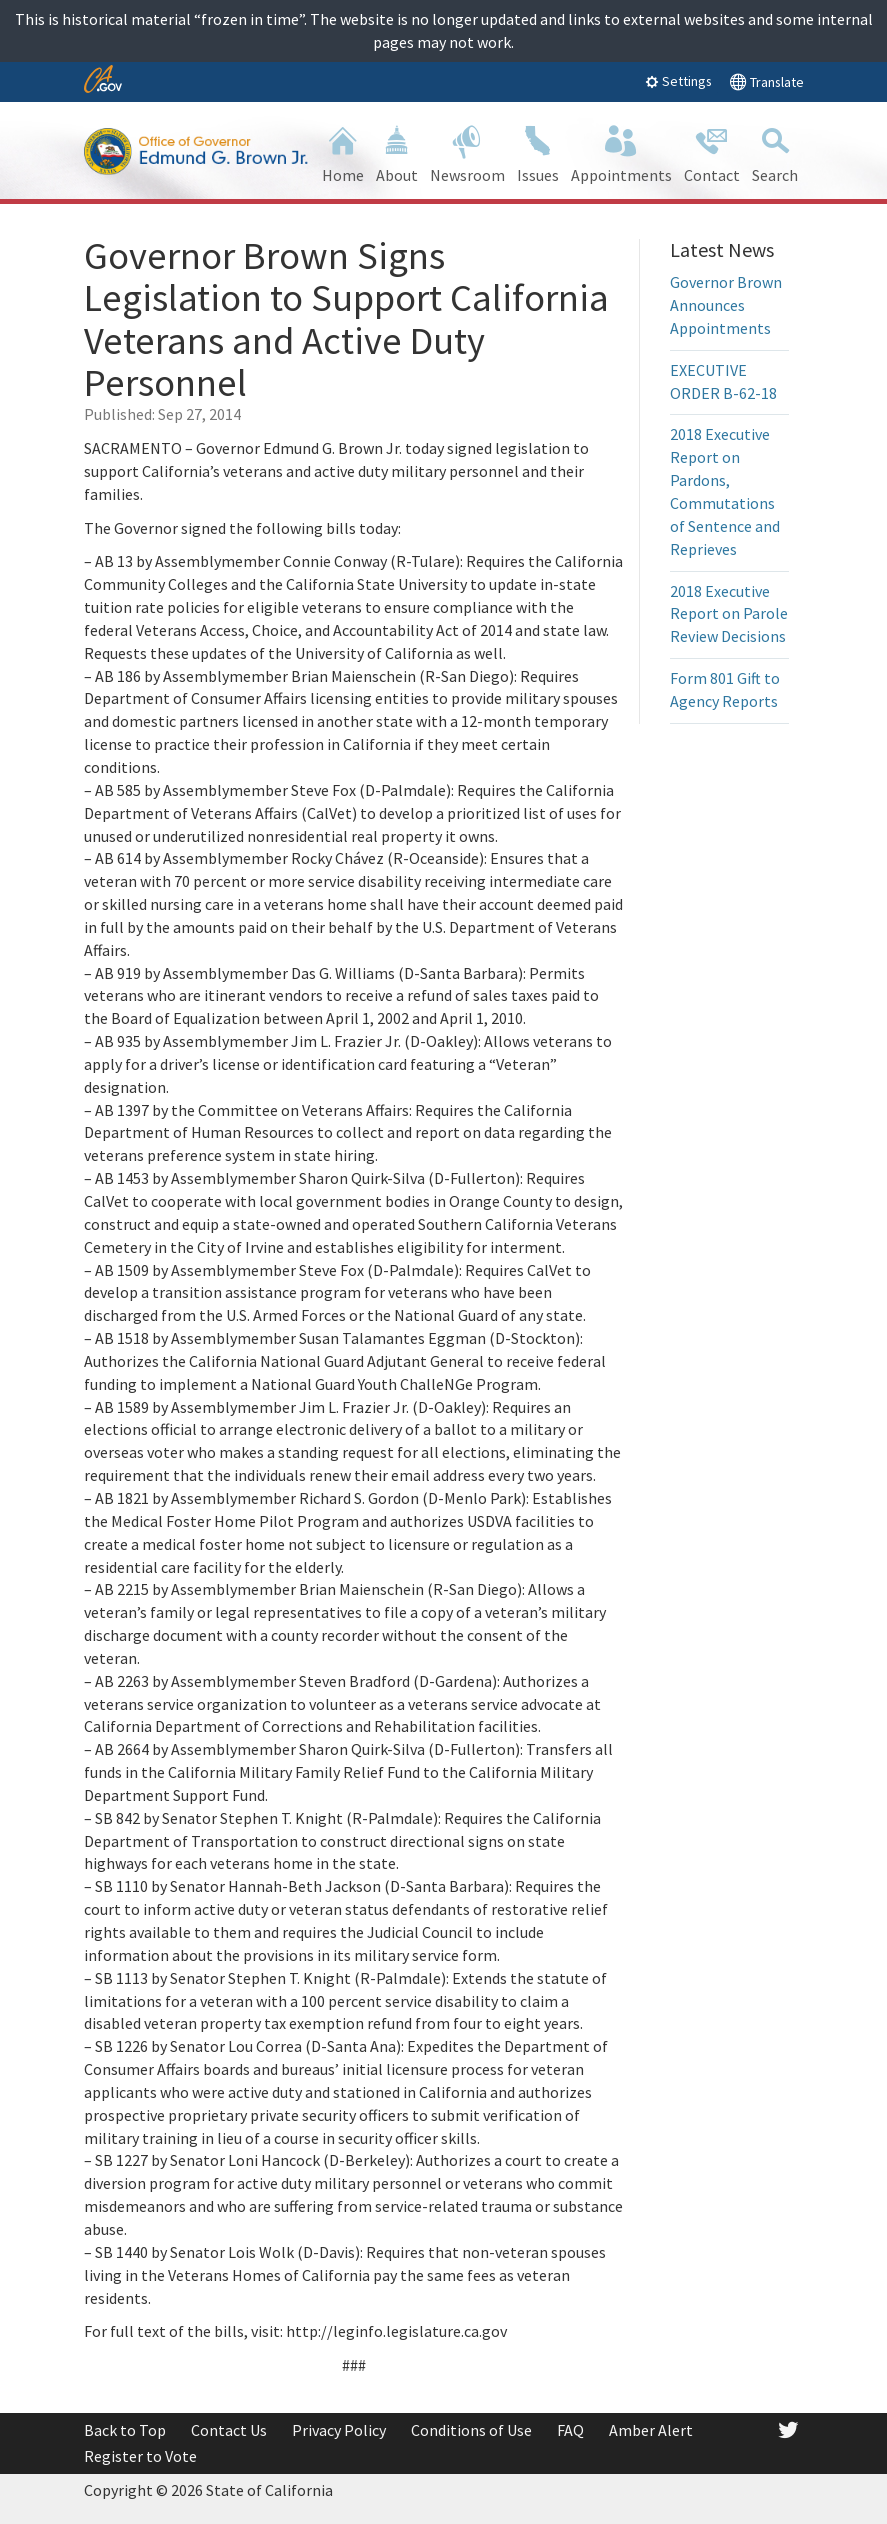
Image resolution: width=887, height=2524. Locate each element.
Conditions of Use (471, 2430)
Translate (766, 81)
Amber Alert (651, 2430)
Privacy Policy (339, 2430)
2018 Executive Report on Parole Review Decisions (729, 614)
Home (343, 152)
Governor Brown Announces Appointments (726, 305)
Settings (678, 81)
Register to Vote (140, 2456)
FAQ (570, 2430)
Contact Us (229, 2430)
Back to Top (125, 2430)
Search (775, 152)
